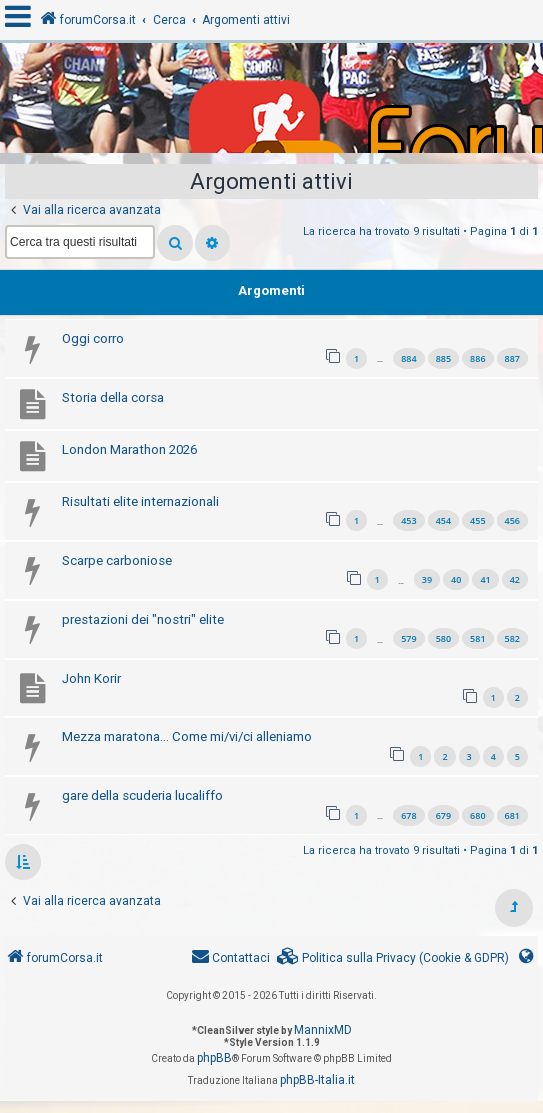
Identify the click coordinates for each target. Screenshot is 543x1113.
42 (515, 579)
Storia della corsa (113, 397)
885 (443, 358)
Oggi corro (93, 338)
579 (408, 638)
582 (512, 638)
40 (456, 579)
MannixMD (323, 1030)
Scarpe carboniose (117, 560)
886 (477, 358)
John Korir (91, 678)
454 (443, 520)
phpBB (214, 1058)
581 (477, 638)
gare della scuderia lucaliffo (142, 795)
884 (408, 358)
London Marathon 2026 (129, 449)
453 (408, 520)
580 (443, 638)
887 (512, 358)
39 (427, 579)
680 (477, 815)
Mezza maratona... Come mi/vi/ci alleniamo (187, 736)
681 (512, 815)
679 (443, 815)
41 (485, 579)
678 (408, 815)
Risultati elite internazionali (140, 501)
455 (477, 520)
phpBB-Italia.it (317, 1080)
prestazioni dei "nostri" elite (143, 619)
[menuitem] (393, 958)
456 (512, 520)
